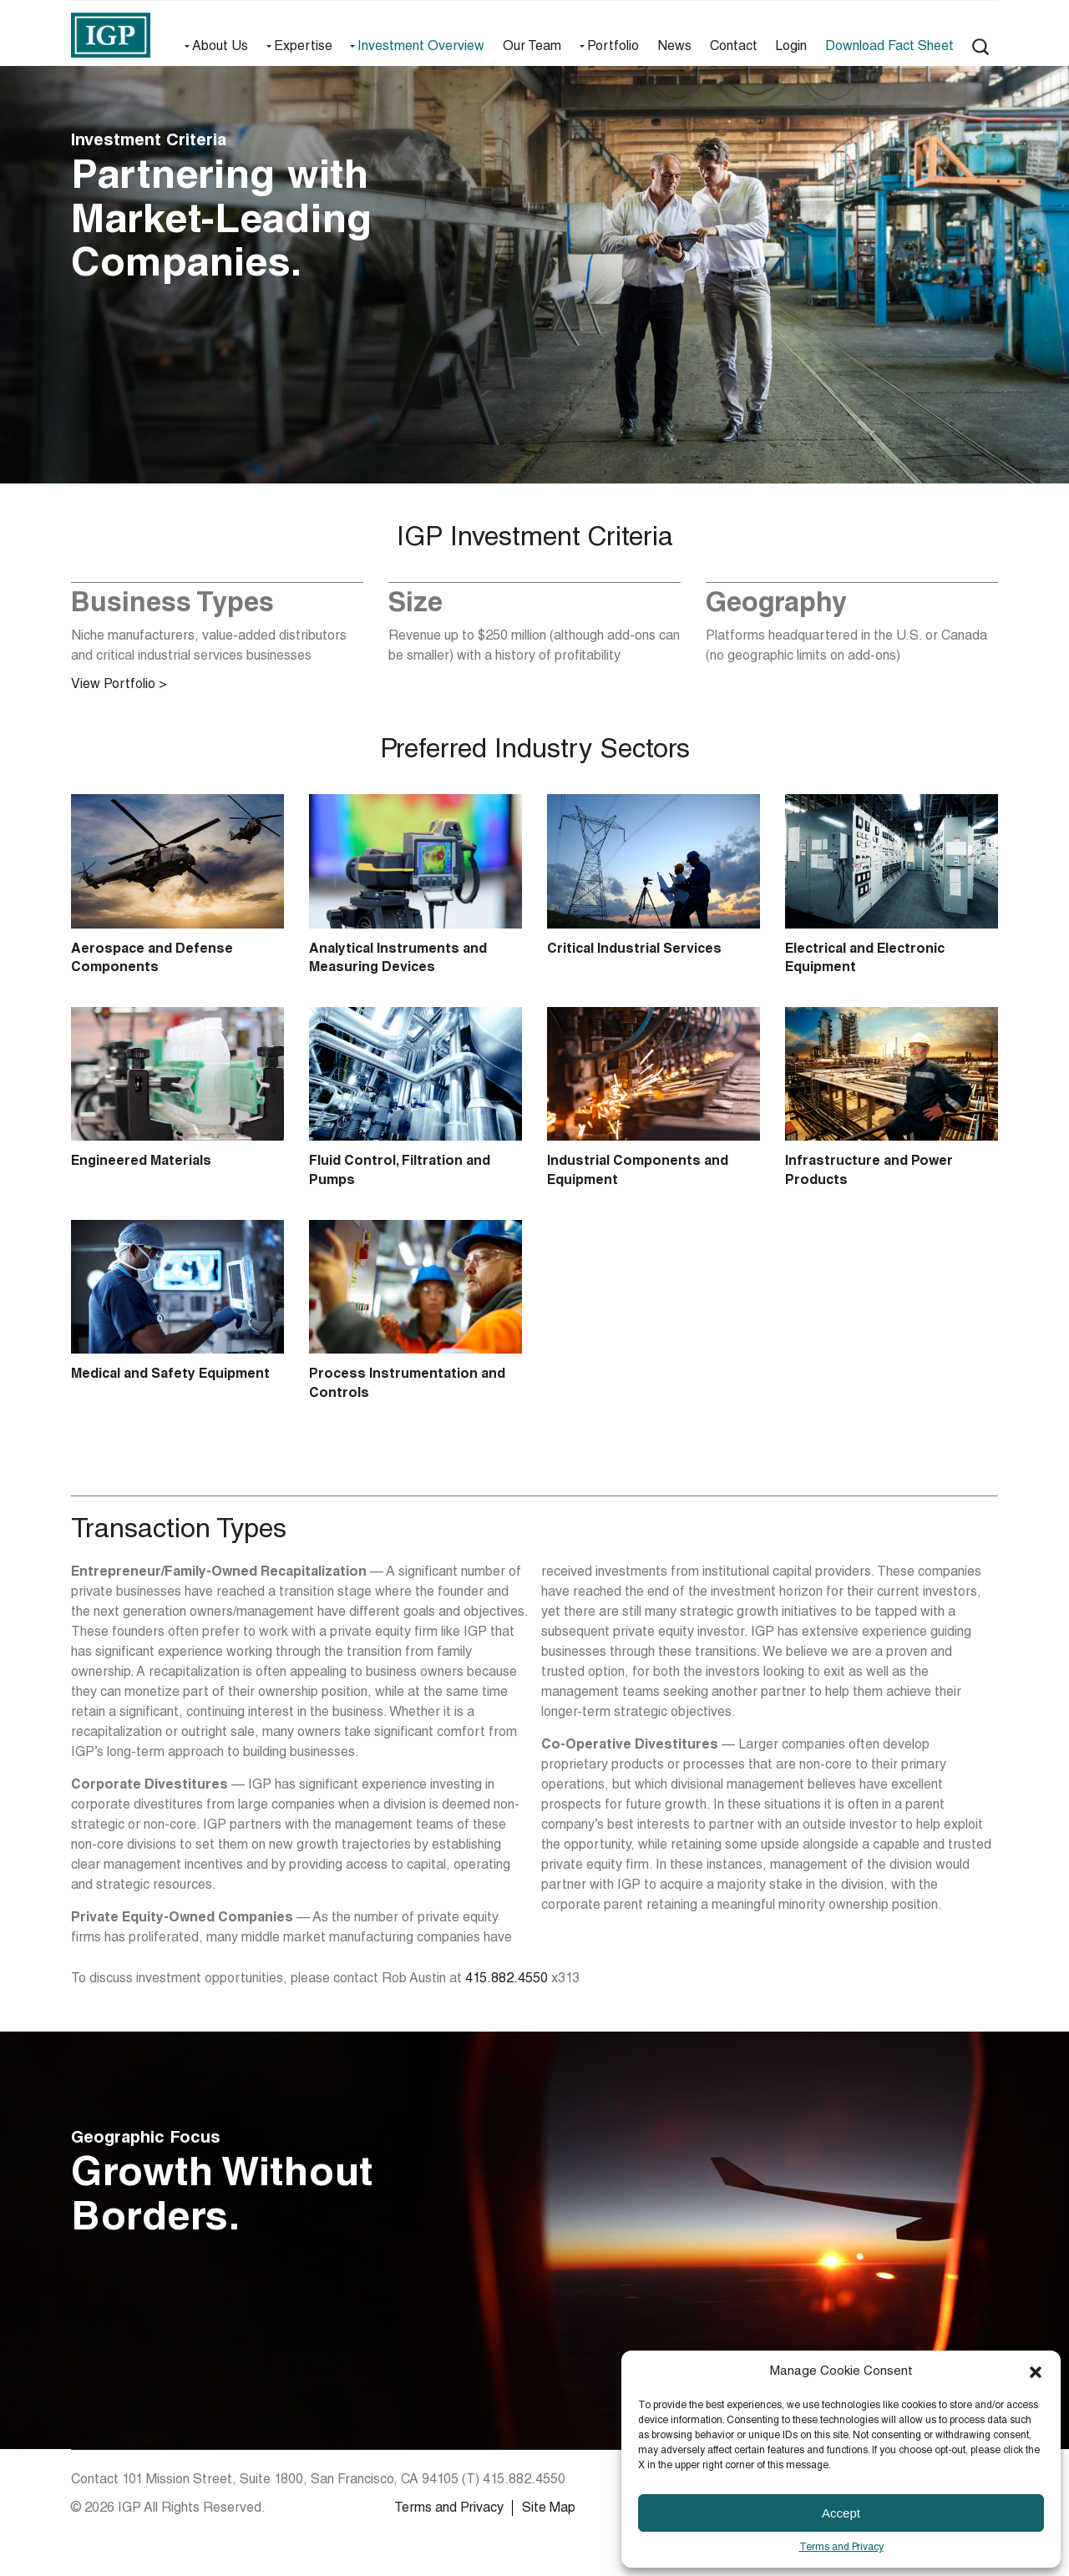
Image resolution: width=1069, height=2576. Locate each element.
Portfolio (613, 47)
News (674, 47)
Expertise (303, 47)
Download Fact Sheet (889, 47)
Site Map (548, 2509)
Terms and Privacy (841, 2548)
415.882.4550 (506, 1979)
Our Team (532, 47)
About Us (220, 47)
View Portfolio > (119, 685)
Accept (841, 2513)
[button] (1035, 2372)
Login (791, 47)
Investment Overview (420, 47)
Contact (733, 47)
